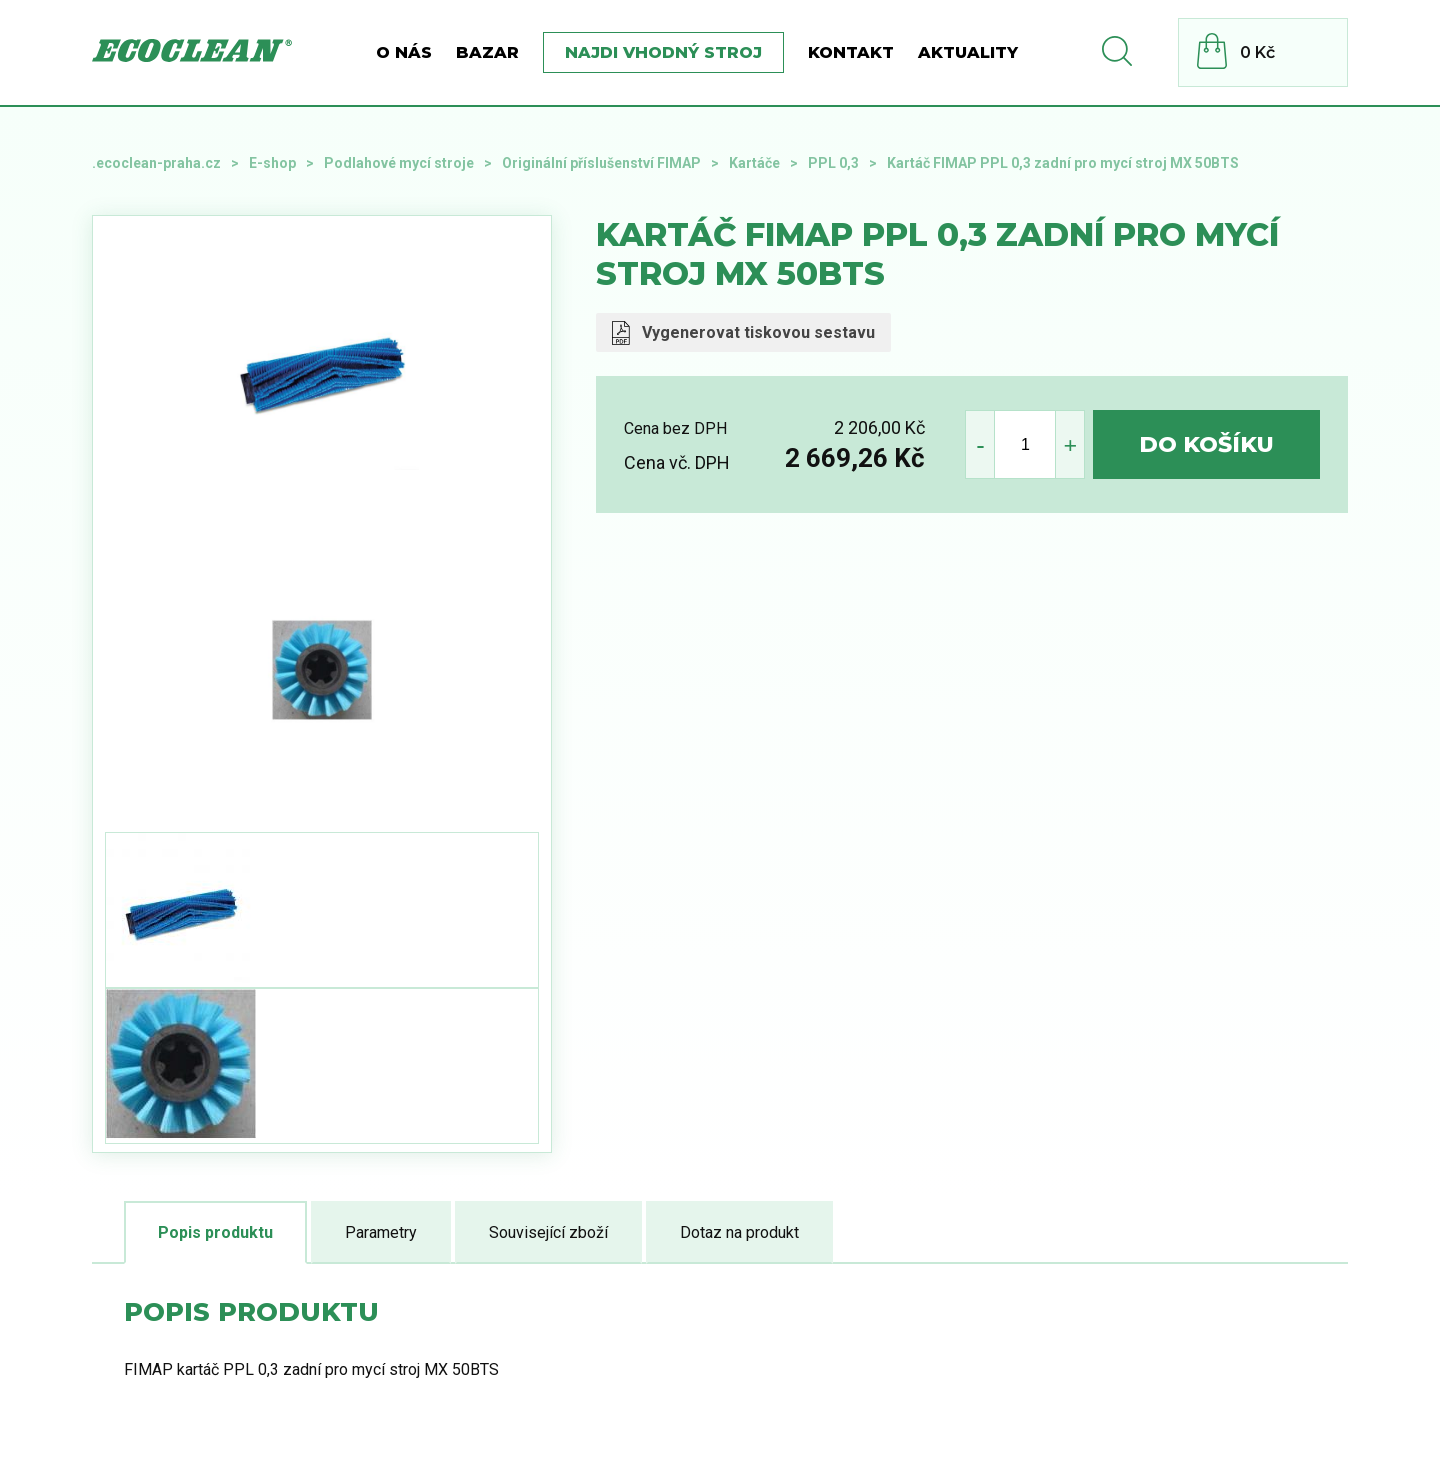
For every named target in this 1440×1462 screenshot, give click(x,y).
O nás (404, 52)
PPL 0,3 (833, 163)
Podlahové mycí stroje (399, 163)
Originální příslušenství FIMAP (601, 163)
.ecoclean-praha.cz (156, 163)
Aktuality (968, 52)
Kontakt (851, 52)
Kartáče (754, 163)
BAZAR (487, 52)
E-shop (272, 163)
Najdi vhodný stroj (663, 52)
